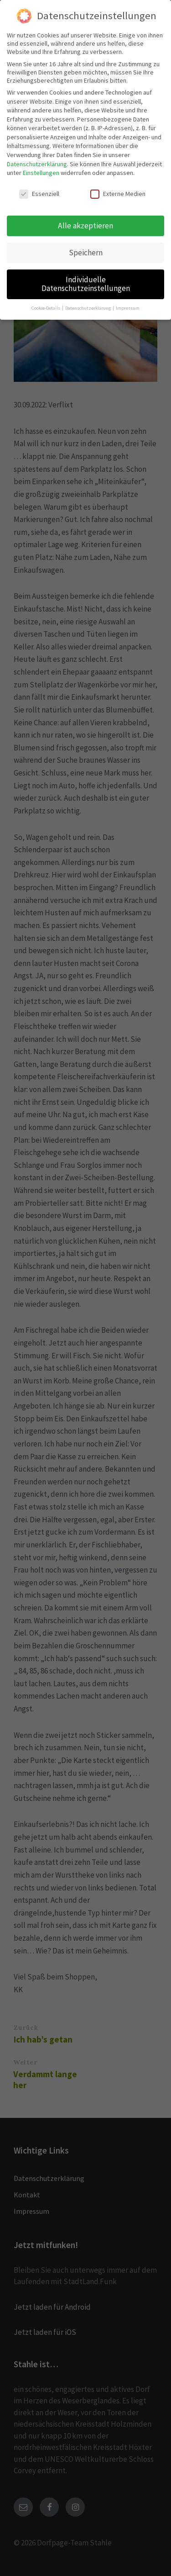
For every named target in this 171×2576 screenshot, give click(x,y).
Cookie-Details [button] (46, 308)
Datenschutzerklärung (37, 164)
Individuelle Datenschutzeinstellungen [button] (85, 284)
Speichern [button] (86, 253)
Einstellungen (41, 173)
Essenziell (39, 194)
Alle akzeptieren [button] (85, 226)
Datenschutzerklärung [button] (88, 308)
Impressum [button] (128, 308)
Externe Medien (117, 194)
